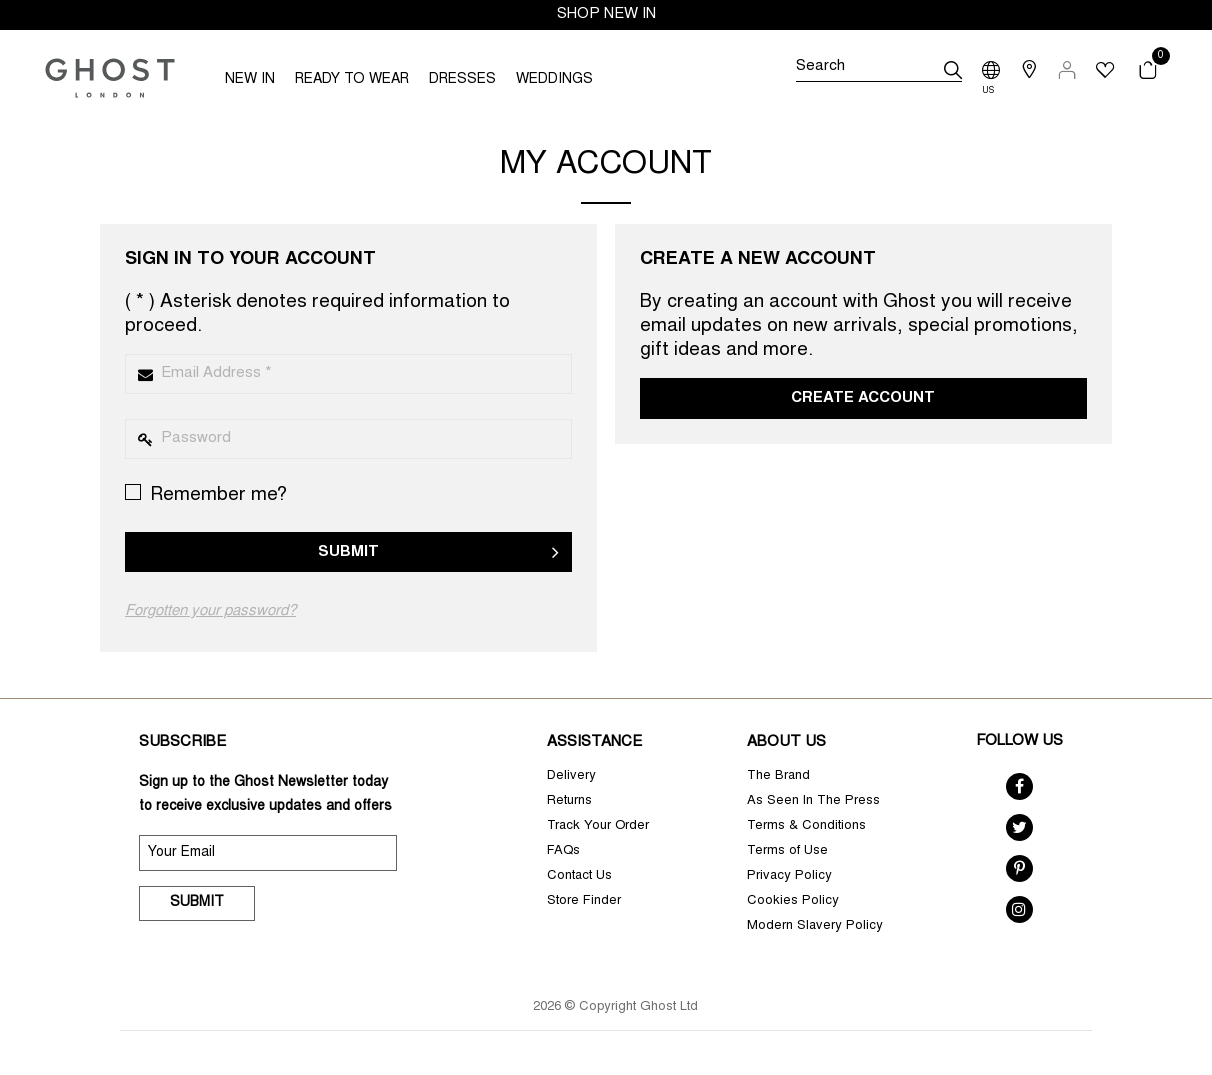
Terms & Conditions (806, 826)
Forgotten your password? (210, 611)
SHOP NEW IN (606, 14)
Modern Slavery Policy (815, 926)
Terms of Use (787, 851)
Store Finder (584, 901)
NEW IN (250, 80)
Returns (569, 801)
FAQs (563, 851)
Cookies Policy (793, 901)
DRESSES (462, 80)
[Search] (879, 70)
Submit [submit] (197, 903)
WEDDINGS (554, 80)
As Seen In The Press (813, 801)
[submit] (953, 70)
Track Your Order (598, 826)
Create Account (863, 398)
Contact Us (579, 876)
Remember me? (206, 494)
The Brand (778, 776)
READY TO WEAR (352, 80)
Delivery (571, 776)
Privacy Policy (789, 876)
